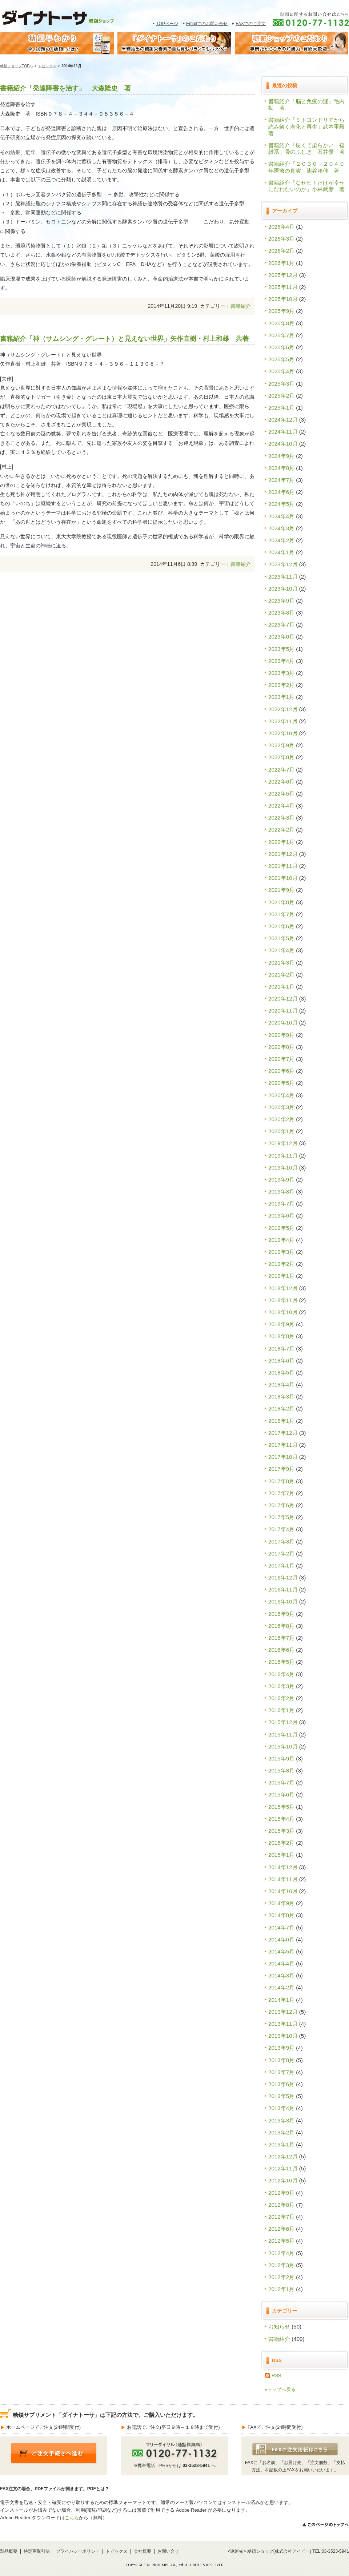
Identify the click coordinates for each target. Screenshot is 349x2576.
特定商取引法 (37, 2551)
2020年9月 (281, 1035)
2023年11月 (283, 576)
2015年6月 (281, 1794)
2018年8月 (281, 1336)
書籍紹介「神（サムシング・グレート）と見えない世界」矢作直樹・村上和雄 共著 (124, 338)
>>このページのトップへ (325, 2524)
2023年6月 (281, 636)
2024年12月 (283, 419)
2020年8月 (281, 1047)
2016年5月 (281, 1662)
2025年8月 (281, 323)
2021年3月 (281, 962)
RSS (276, 2375)
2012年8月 (281, 2205)
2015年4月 (281, 1819)
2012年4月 (281, 2253)
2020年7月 (281, 1059)
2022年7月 (281, 769)
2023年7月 (281, 624)
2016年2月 (281, 1698)
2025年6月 (281, 347)
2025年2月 (281, 396)
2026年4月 (281, 227)
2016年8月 (281, 1626)
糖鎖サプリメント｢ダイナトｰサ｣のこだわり (174, 43)
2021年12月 (283, 854)
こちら (72, 2517)
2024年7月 (281, 480)
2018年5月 (281, 1372)
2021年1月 (281, 986)
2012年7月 (281, 2217)
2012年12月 (283, 2156)
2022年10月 (283, 733)
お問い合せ (168, 2551)
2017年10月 (283, 1457)
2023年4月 (281, 661)
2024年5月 (281, 504)
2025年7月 (281, 335)
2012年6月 (281, 2229)
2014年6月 (281, 1939)
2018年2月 (281, 1408)
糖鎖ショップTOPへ (16, 66)
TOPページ (167, 23)
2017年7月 (281, 1493)
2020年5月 (281, 1083)
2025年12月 (283, 275)
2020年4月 (281, 1095)
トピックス (47, 66)
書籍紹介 (240, 306)
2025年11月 (283, 287)
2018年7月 (281, 1348)
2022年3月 (281, 817)
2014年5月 (281, 1951)
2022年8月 (281, 757)
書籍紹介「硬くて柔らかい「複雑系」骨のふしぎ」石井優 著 (306, 148)
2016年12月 (283, 1577)
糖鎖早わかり (57, 43)
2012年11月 (283, 2168)
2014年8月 (281, 1915)
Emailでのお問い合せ (207, 23)
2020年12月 (283, 998)
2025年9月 (281, 311)
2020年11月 (283, 1010)
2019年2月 (281, 1264)
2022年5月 (281, 793)
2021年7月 (281, 914)
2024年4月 (281, 516)
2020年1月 (281, 1131)
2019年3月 (281, 1252)
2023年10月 (283, 588)
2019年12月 (283, 1143)
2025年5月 (281, 359)
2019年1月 (281, 1276)
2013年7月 (281, 2072)
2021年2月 (281, 974)
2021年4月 (281, 950)
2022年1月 (281, 842)
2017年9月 (281, 1469)
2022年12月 (283, 709)
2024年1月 (281, 552)
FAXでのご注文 (251, 23)
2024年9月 (281, 456)
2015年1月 (281, 1855)
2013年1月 (281, 2144)
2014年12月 (283, 1867)
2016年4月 (281, 1674)
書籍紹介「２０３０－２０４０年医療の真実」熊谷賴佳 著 (306, 167)
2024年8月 (281, 468)
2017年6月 (281, 1505)
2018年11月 (283, 1300)
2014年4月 (281, 1963)
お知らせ (279, 2326)
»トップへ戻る (280, 2389)
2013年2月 (281, 2132)
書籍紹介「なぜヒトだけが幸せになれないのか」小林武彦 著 (306, 186)
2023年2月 (281, 685)
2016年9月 (281, 1614)
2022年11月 (283, 721)
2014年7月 (281, 1927)
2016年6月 (281, 1650)
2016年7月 (281, 1638)
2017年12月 (283, 1433)
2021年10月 (283, 878)
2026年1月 (281, 263)
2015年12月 (283, 1722)
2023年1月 (281, 697)
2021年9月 (281, 890)
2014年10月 (283, 1891)
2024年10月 (283, 443)
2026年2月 (281, 250)
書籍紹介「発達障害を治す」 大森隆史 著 (65, 88)
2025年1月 (281, 407)
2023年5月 (281, 649)
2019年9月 (281, 1179)
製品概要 (8, 2551)
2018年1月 (281, 1421)
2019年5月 (281, 1228)
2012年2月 (281, 2277)
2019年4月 (281, 1240)
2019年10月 (283, 1167)
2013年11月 (283, 2024)
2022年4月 (281, 805)
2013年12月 (283, 2012)
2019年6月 (281, 1215)
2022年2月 (281, 829)
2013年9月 (281, 2048)
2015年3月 (281, 1831)
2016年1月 (281, 1710)
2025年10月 (283, 299)
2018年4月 (281, 1384)
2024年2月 (281, 540)
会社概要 (142, 2551)
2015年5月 (281, 1807)
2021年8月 (281, 902)
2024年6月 (281, 492)
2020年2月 (281, 1119)
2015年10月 (283, 1746)
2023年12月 (283, 564)
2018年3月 (281, 1396)
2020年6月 (281, 1071)
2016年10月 (283, 1601)
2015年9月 (281, 1758)
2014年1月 (281, 2000)
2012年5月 (281, 2241)
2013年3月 (281, 2120)
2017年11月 (283, 1445)
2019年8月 (281, 1191)
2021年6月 (281, 926)
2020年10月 (283, 1022)
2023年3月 (281, 673)
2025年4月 (281, 371)
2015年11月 (283, 1734)
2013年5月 (281, 2096)
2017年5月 (281, 1517)
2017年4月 (281, 1529)
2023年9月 (281, 600)
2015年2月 (281, 1843)
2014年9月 (281, 1903)
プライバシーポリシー (78, 2551)
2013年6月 (281, 2084)
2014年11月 (283, 1879)
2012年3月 (281, 2265)
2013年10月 (283, 2036)
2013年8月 (281, 2060)
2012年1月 (281, 2289)
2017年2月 (281, 1553)
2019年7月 (281, 1203)
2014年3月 (281, 1975)
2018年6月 (281, 1360)
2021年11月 (283, 866)
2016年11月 (283, 1589)
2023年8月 (281, 612)
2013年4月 (281, 2108)
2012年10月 (283, 2180)
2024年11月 (283, 431)
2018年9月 (281, 1324)
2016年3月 (281, 1686)
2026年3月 (281, 239)
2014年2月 (281, 1987)
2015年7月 (281, 1782)
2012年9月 (281, 2193)
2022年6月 (281, 781)
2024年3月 (281, 528)
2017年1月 (281, 1565)
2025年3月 (281, 384)
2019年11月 (283, 1155)
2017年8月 (281, 1481)
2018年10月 (283, 1312)
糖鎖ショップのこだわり (292, 43)
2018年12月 (283, 1288)
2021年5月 (281, 938)
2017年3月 (281, 1541)
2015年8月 (281, 1770)
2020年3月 (281, 1107)
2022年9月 (281, 745)
